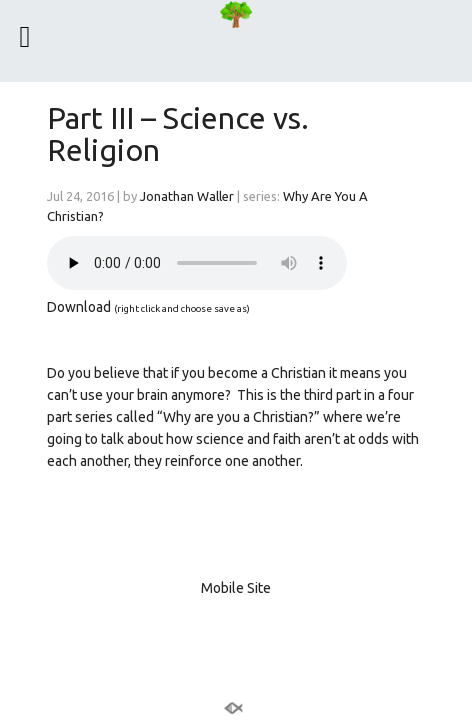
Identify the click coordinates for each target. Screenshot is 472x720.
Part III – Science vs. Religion (178, 134)
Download (79, 307)
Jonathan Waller (187, 196)
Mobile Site (236, 588)
